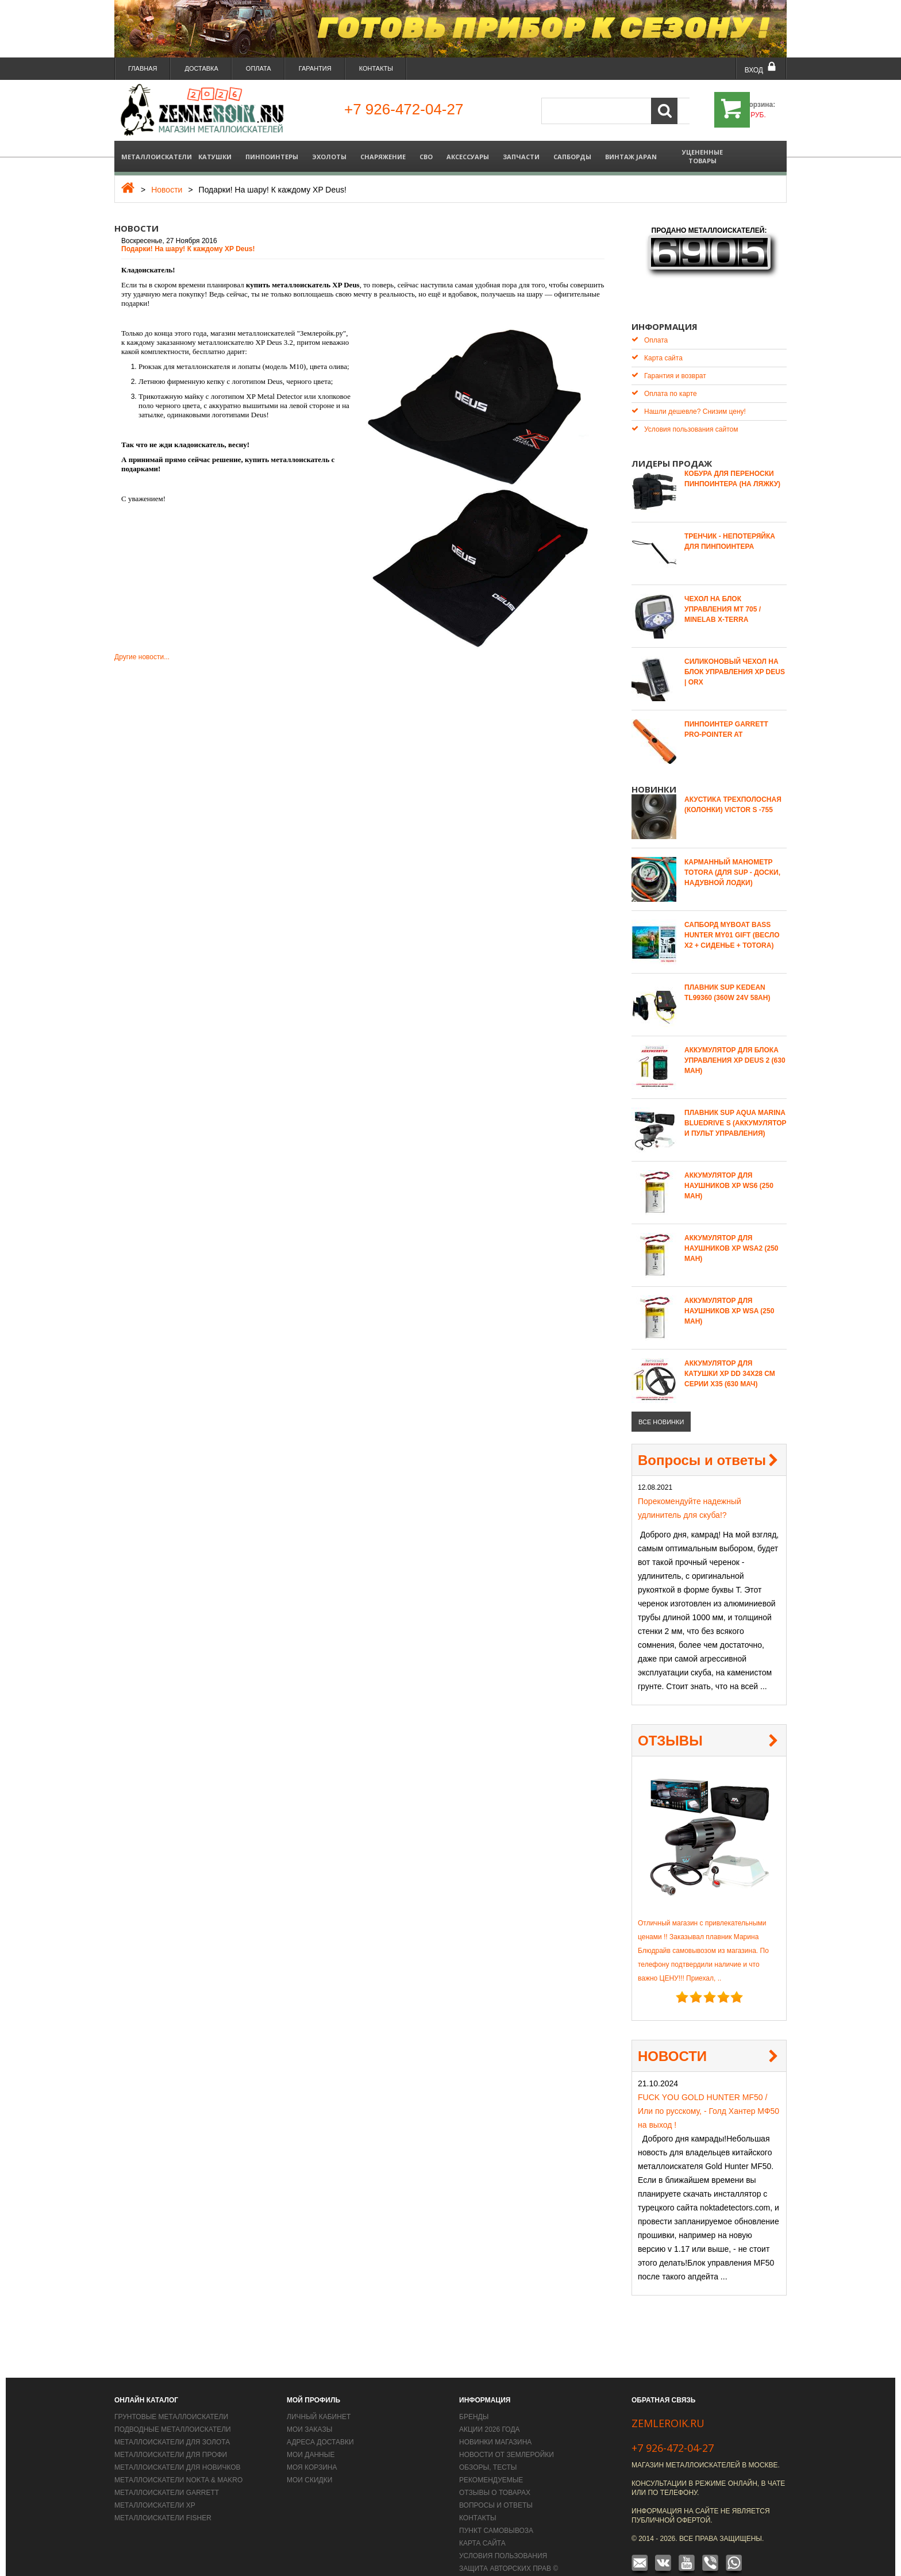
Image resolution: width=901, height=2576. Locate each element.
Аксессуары (467, 156)
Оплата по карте (664, 376)
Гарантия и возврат (669, 358)
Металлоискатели (156, 156)
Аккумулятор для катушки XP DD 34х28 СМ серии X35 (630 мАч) (729, 1356)
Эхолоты (329, 156)
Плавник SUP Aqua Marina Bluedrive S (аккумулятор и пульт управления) (735, 1105)
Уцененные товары (702, 156)
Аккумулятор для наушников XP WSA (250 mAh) (729, 1293)
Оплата (258, 68)
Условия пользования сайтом (685, 411)
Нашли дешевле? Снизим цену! (689, 394)
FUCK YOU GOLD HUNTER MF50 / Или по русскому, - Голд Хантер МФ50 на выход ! (708, 2093)
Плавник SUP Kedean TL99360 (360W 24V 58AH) (727, 975)
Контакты (376, 68)
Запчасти (521, 156)
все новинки (661, 1404)
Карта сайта (657, 340)
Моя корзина (312, 2450)
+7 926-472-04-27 (673, 2430)
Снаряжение (383, 156)
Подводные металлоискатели (172, 2412)
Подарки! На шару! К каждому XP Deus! (188, 249)
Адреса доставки (320, 2425)
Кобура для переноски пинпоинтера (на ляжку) (732, 461)
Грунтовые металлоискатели (171, 2400)
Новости (166, 189)
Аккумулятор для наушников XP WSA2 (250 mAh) (731, 1231)
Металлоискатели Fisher (162, 2501)
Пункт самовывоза (496, 2513)
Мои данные (310, 2437)
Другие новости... (142, 657)
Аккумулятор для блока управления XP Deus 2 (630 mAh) (735, 1043)
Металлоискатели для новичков (177, 2450)
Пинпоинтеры (271, 156)
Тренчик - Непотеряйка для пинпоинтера (729, 524)
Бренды (473, 2400)
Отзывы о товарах (494, 2475)
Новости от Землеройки (506, 2437)
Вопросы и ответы (702, 1443)
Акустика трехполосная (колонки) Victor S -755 (732, 787)
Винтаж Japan (631, 156)
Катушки (215, 156)
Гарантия (315, 68)
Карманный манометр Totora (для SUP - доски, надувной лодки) (732, 855)
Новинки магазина (495, 2425)
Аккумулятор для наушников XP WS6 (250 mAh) (728, 1168)
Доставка (201, 68)
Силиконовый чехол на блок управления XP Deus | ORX (734, 654)
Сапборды (572, 156)
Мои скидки (309, 2463)
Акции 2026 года (489, 2412)
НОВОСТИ (672, 2039)
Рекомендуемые (491, 2463)
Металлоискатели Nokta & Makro (178, 2463)
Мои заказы (309, 2412)
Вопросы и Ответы (496, 2488)
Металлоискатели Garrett (166, 2475)
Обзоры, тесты (488, 2450)
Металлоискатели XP (154, 2488)
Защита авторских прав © (508, 2551)
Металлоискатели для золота (172, 2425)
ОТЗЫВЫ (670, 1723)
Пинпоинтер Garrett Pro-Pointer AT (726, 712)
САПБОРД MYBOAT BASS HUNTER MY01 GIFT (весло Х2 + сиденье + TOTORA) (731, 917)
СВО (426, 156)
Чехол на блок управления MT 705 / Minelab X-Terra (722, 592)
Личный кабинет (319, 2400)
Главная (142, 68)
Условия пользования (503, 2539)
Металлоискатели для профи (170, 2437)
